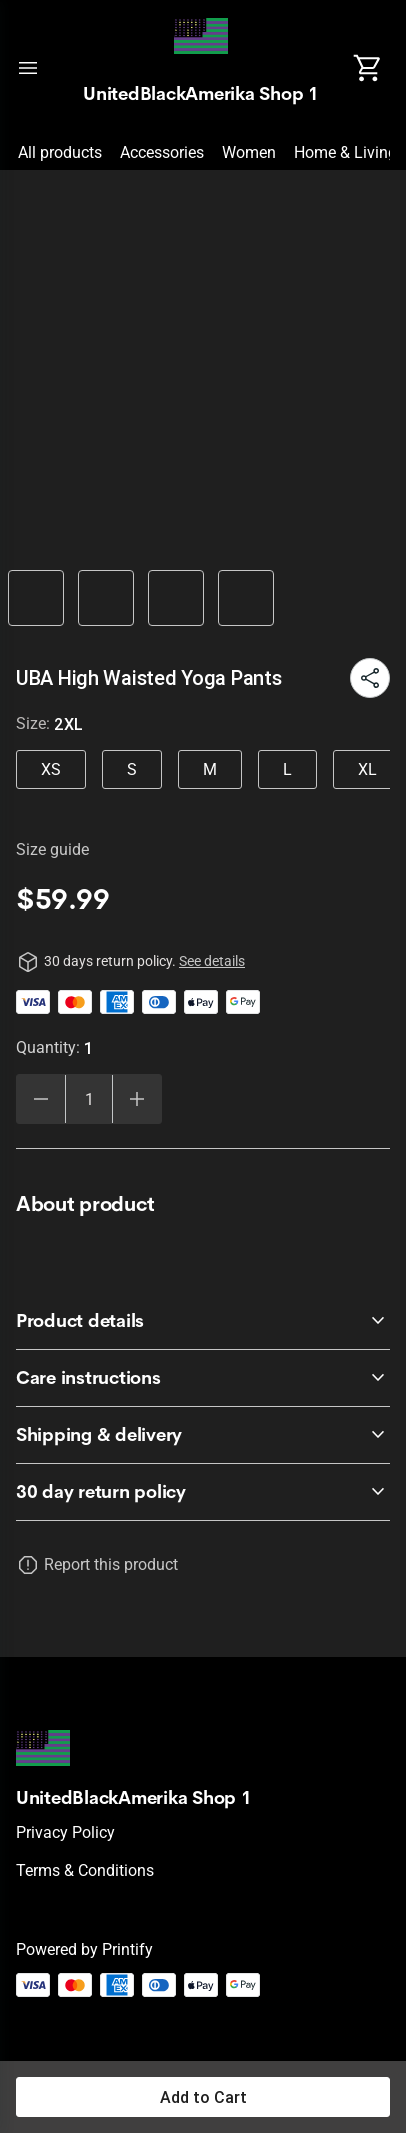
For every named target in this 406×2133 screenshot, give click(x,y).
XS (51, 769)
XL (367, 769)
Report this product (111, 1564)
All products (60, 152)
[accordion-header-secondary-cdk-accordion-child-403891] (203, 1378)
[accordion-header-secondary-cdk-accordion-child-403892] (203, 1435)
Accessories (162, 152)
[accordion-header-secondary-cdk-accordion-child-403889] (203, 1492)
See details (212, 961)
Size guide (52, 849)
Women (249, 152)
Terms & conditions (85, 1870)
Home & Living (345, 152)
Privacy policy (65, 1832)
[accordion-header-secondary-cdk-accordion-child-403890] (203, 1321)
